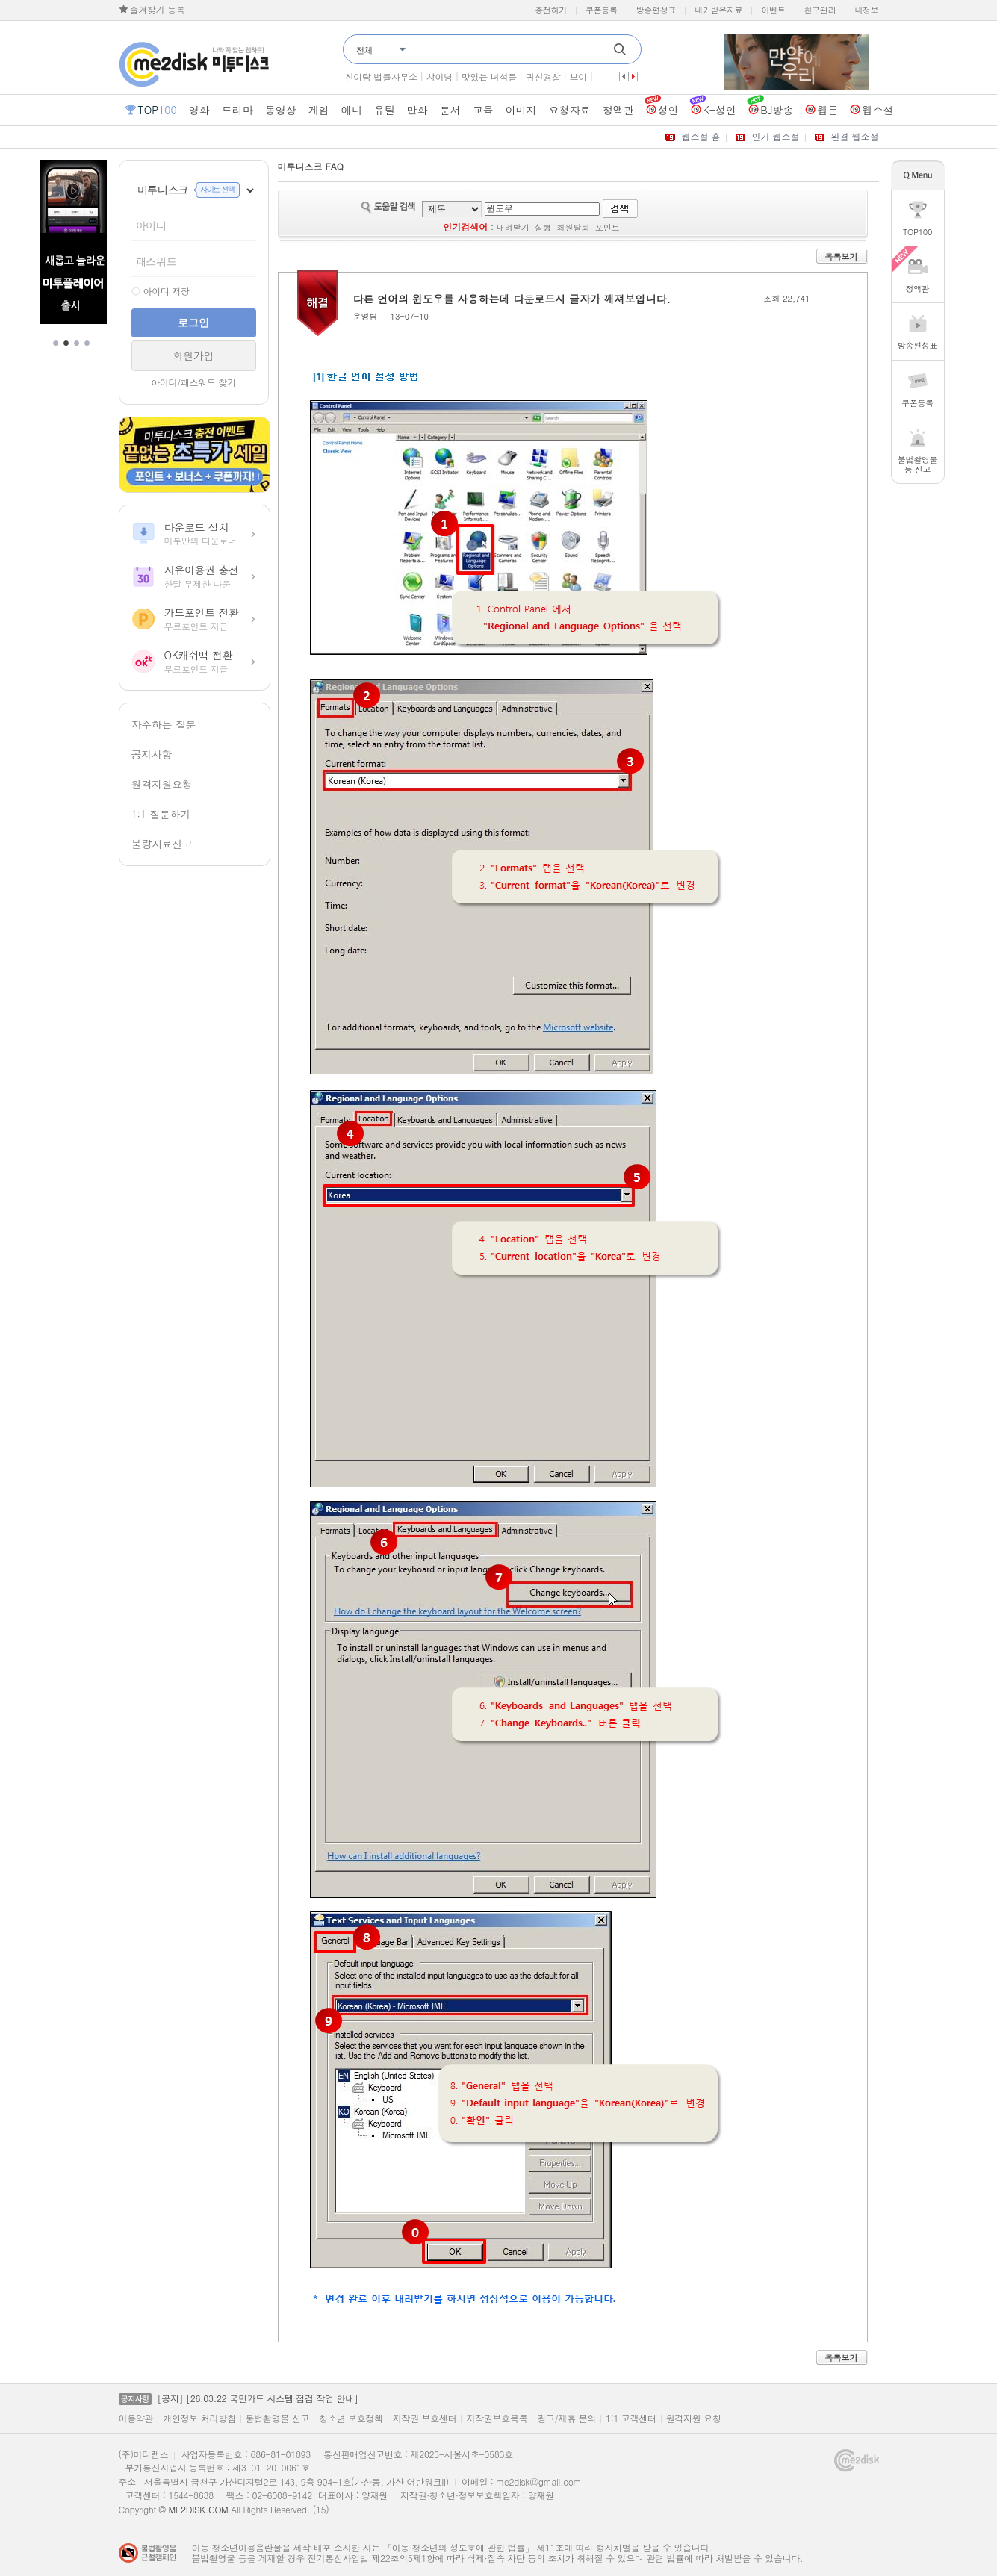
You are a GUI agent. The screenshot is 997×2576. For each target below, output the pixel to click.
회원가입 (193, 355)
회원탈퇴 (572, 227)
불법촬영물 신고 (278, 2418)
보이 (578, 76)
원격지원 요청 (693, 2418)
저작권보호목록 (496, 2418)
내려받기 (513, 227)
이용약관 (136, 2418)
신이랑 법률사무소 (381, 76)
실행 (543, 227)
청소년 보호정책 (351, 2418)
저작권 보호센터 (425, 2418)
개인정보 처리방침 (199, 2418)
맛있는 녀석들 (489, 76)
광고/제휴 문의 (566, 2418)
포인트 (607, 227)
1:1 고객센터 (631, 2418)
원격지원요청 (162, 784)
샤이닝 (439, 76)
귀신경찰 (543, 76)
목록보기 (841, 256)
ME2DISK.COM (198, 2509)
